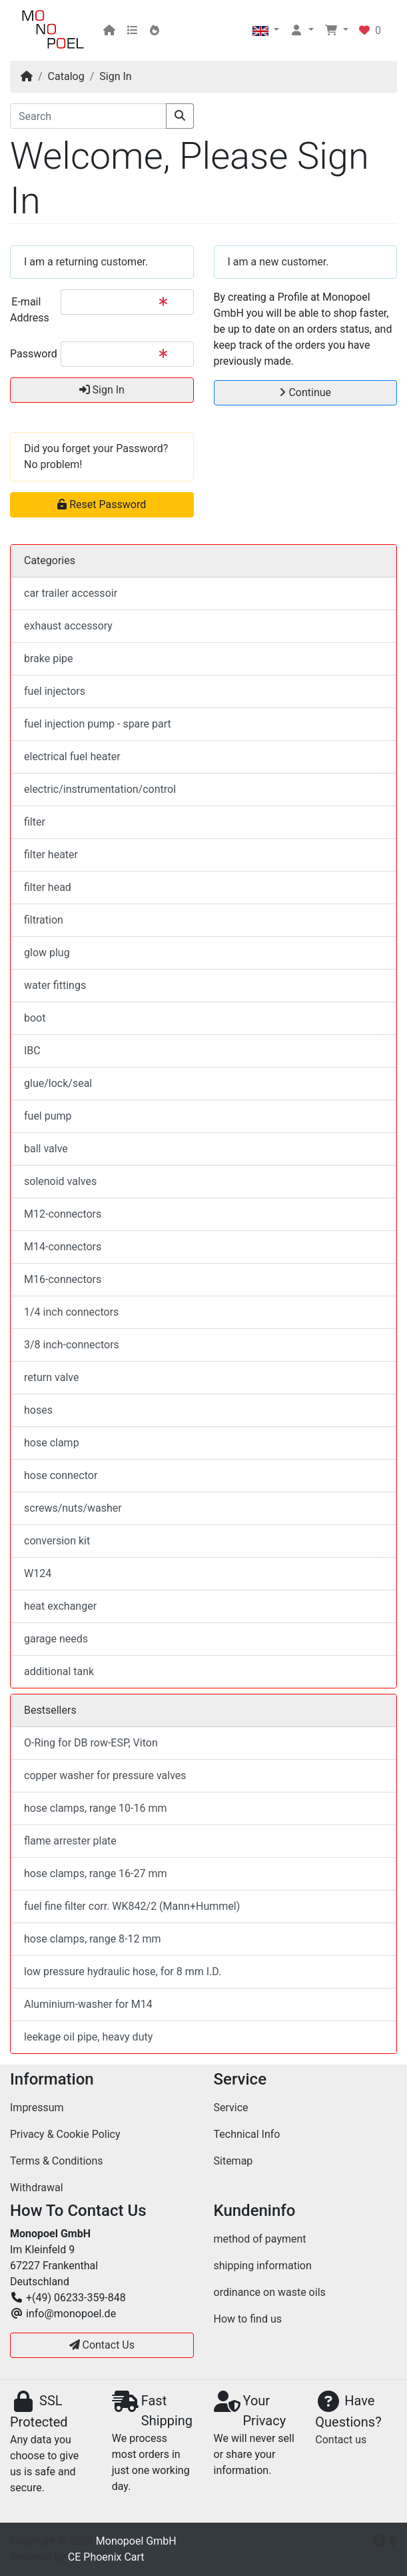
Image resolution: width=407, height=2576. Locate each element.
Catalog (66, 76)
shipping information (263, 2265)
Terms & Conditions (56, 2161)
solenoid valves (60, 1181)
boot (34, 1018)
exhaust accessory (68, 625)
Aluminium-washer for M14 (88, 2004)
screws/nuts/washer (73, 1508)
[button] (265, 30)
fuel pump (48, 1116)
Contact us (340, 2439)
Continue (305, 392)
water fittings (55, 985)
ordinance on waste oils (270, 2292)
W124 (37, 1573)
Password (30, 353)
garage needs (56, 1638)
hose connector (60, 1475)
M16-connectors (62, 1279)
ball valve (46, 1148)
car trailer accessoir (70, 593)
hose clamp (51, 1442)
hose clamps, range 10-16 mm (95, 1808)
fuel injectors (54, 691)
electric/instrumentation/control (100, 789)
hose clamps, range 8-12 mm (92, 1939)
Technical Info (247, 2134)
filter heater (51, 854)
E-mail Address (29, 309)
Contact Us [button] (102, 2345)
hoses (38, 1410)
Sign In (115, 76)
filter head (47, 887)
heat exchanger (60, 1606)
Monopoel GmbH (136, 2541)
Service (231, 2107)
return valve (51, 1377)
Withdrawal (36, 2187)
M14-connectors (62, 1246)
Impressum (37, 2107)
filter (34, 822)
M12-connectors (62, 1214)
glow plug (47, 952)
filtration (43, 920)
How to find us (248, 2319)
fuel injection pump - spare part (97, 724)
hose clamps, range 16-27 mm (95, 1873)
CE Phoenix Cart (106, 2557)
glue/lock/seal (58, 1083)
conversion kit (57, 1540)
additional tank (59, 1671)
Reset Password (101, 504)
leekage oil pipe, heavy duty (88, 2037)
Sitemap (233, 2161)
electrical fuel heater (72, 756)
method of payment (260, 2239)
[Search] (88, 116)
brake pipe (48, 658)
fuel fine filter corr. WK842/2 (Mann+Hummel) (132, 1906)
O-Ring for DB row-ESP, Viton (91, 1742)
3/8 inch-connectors (71, 1344)
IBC (32, 1050)
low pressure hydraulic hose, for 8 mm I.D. (122, 1971)
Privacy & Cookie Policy (65, 2134)
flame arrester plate (70, 1840)
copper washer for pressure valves (105, 1775)
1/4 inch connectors (71, 1312)
